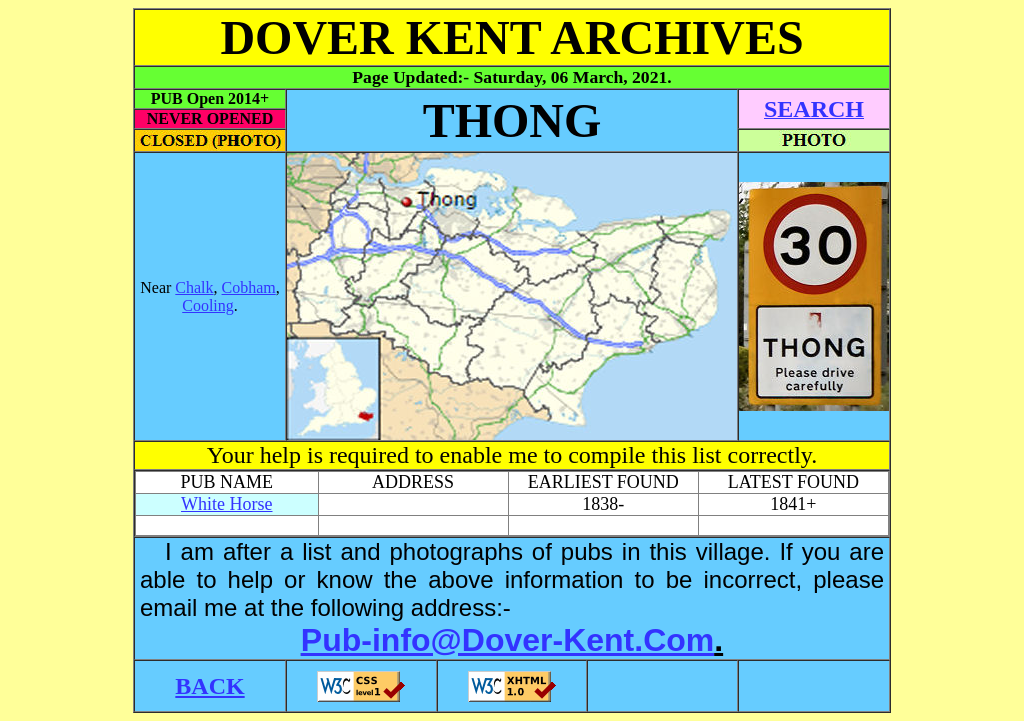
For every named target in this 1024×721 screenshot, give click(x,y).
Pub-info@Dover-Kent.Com (507, 640)
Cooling (208, 305)
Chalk (194, 287)
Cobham (249, 287)
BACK (209, 686)
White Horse (226, 504)
